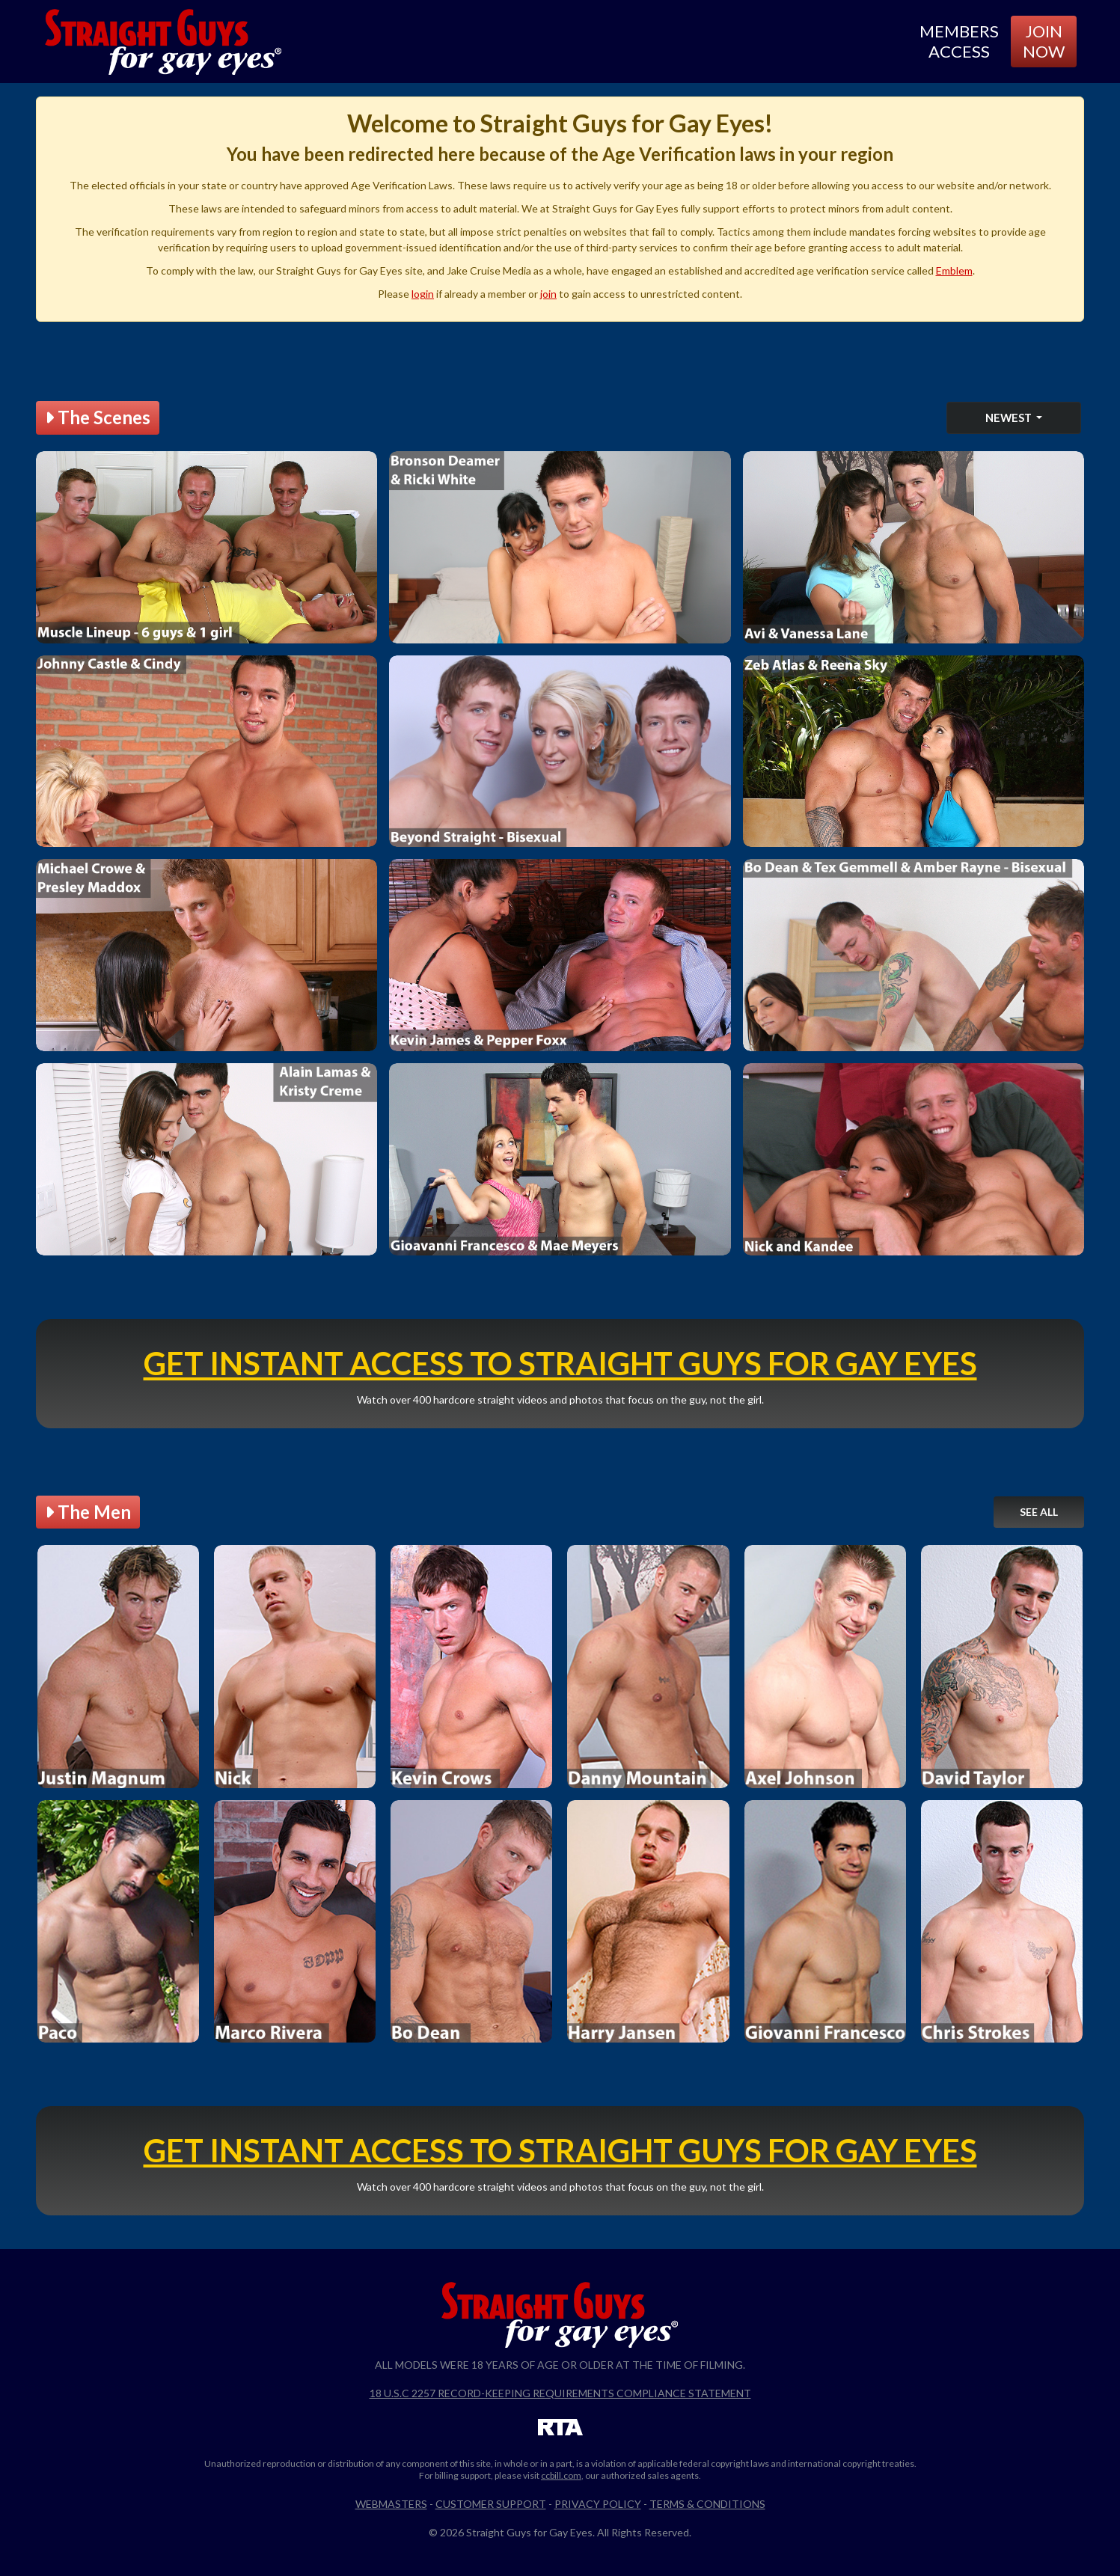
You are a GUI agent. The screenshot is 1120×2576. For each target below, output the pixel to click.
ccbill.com (561, 2475)
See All (1039, 1511)
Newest (1010, 417)
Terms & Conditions (707, 2503)
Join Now (1044, 41)
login (422, 293)
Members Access (959, 41)
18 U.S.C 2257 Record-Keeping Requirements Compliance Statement (560, 2393)
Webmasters (391, 2503)
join (548, 293)
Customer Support (490, 2503)
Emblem (954, 270)
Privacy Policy (597, 2503)
